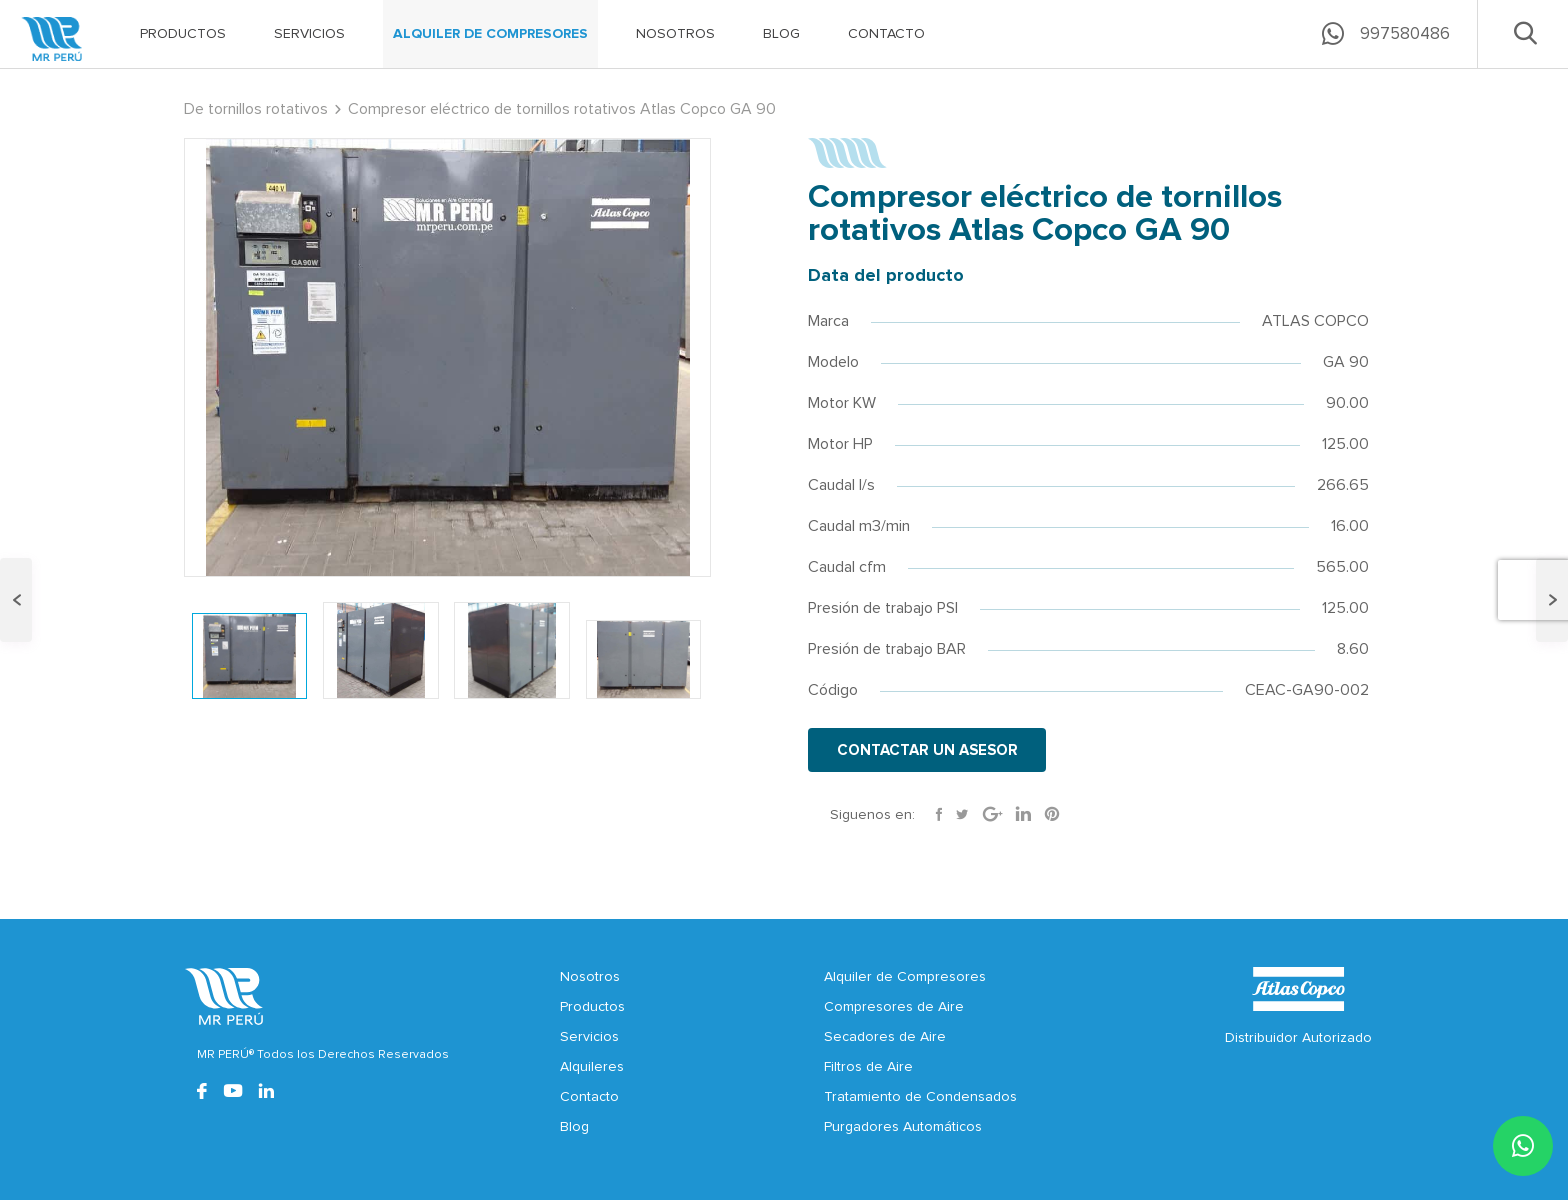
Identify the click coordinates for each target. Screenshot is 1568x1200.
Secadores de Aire (885, 1037)
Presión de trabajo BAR (887, 649)
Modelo (833, 362)
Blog (574, 1127)
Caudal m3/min (859, 526)
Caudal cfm (847, 567)
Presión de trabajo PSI (883, 608)
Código (833, 690)
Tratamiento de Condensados (920, 1097)
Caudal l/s (841, 485)
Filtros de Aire (868, 1067)
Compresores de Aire (894, 1007)
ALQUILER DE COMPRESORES (490, 34)
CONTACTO (886, 34)
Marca (828, 321)
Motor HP (840, 444)
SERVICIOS (309, 34)
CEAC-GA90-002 (1307, 690)
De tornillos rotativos (256, 109)
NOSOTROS (675, 34)
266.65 (1343, 485)
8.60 (1353, 649)
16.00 (1350, 526)
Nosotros (590, 977)
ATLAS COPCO (1315, 321)
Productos (592, 1007)
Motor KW (842, 403)
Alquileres (592, 1067)
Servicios (589, 1037)
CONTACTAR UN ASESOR (928, 750)
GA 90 (1346, 362)
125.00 (1345, 444)
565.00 (1342, 567)
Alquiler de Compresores (905, 977)
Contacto (589, 1097)
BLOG (781, 34)
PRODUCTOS (183, 34)
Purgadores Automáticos (903, 1127)
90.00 (1347, 403)
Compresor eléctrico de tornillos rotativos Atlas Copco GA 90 (562, 109)
